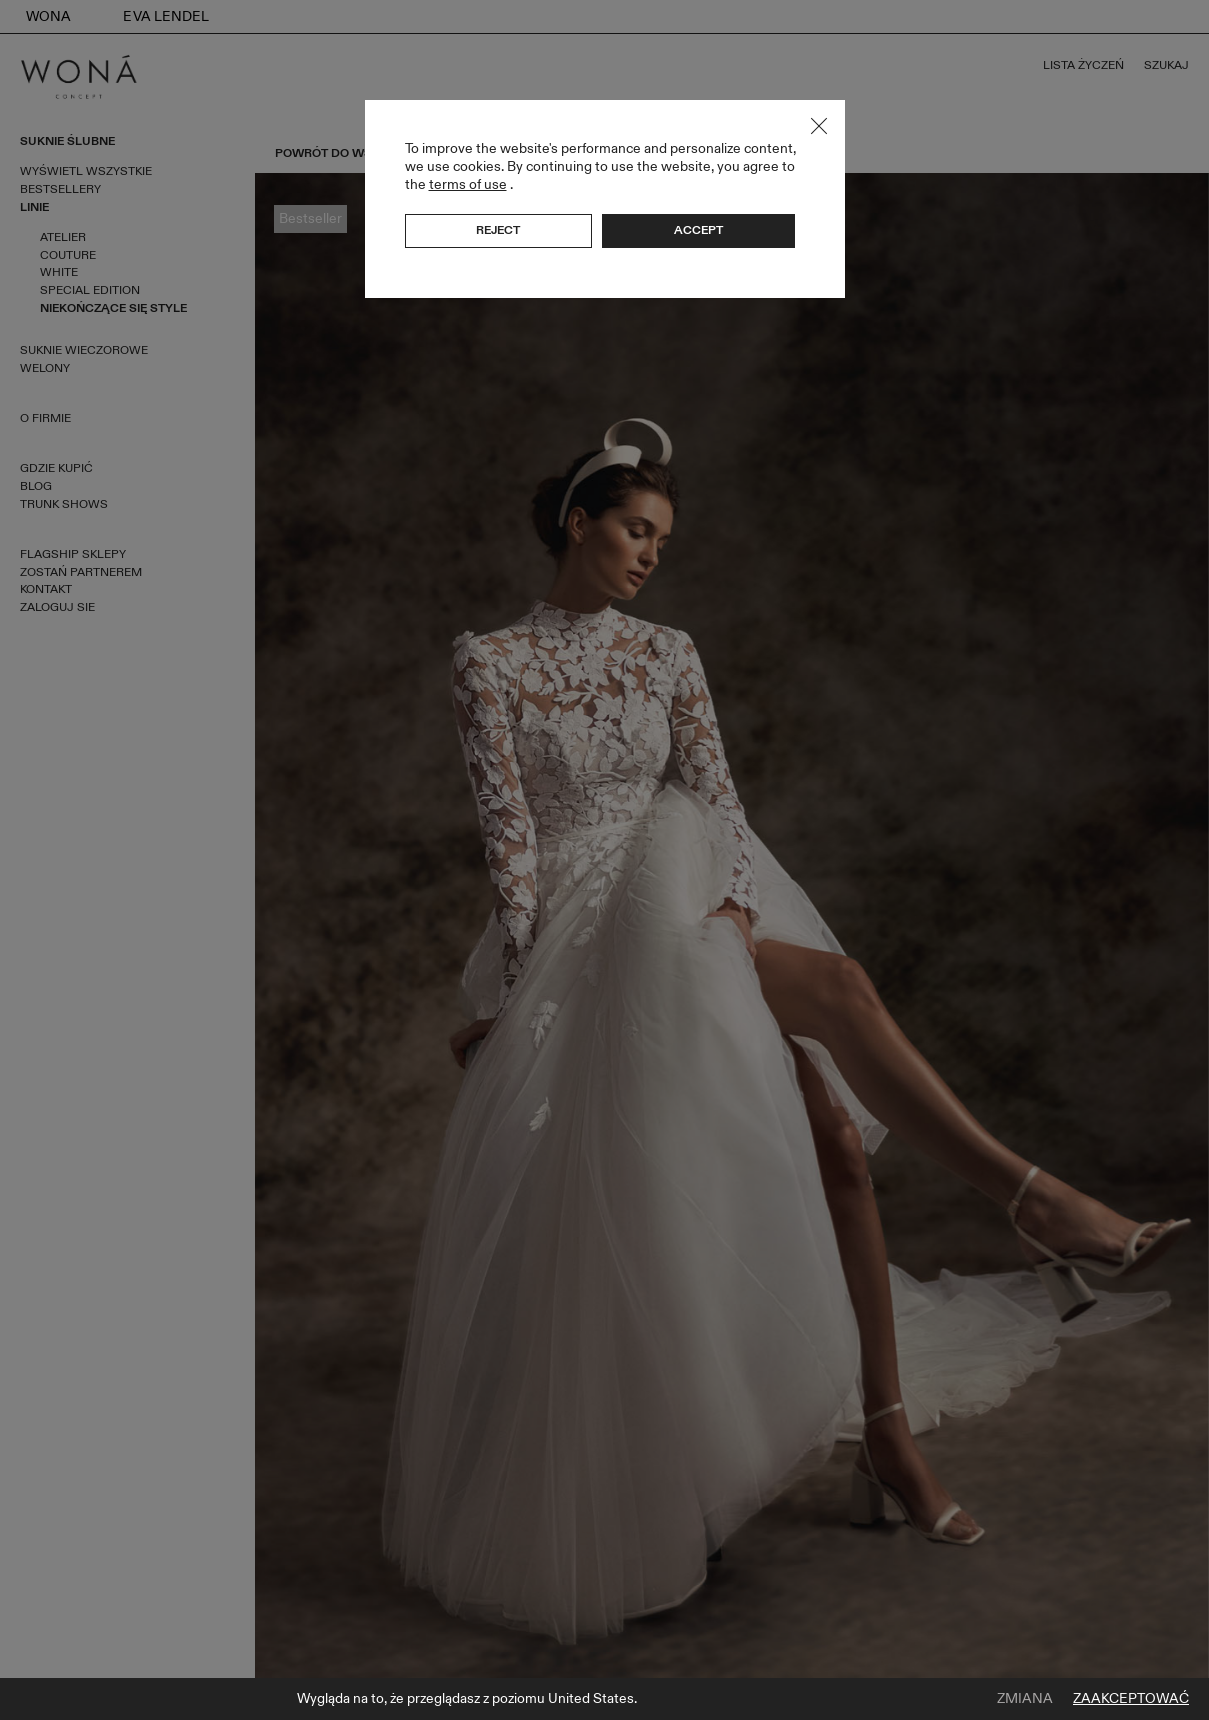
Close (819, 126)
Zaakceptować (1131, 1699)
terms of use (468, 184)
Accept (698, 230)
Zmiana (1025, 1699)
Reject (498, 230)
